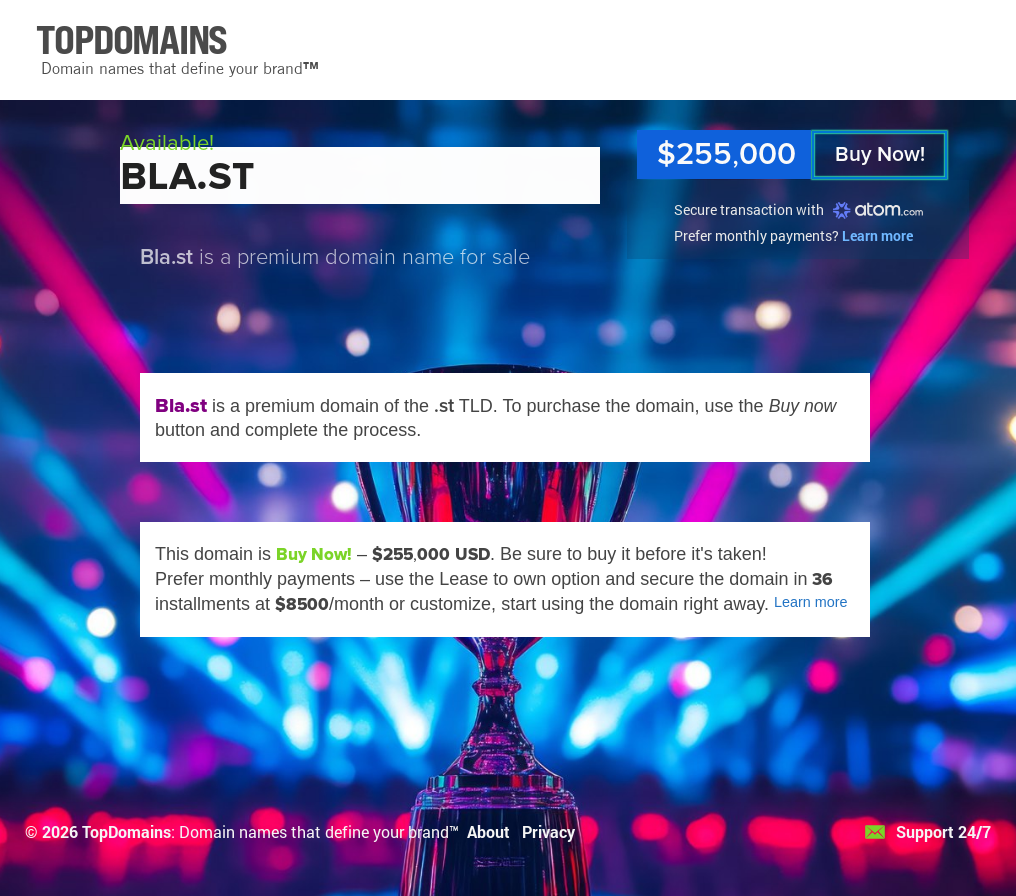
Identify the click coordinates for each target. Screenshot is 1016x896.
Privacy (548, 831)
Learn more (877, 235)
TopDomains (126, 831)
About (488, 831)
